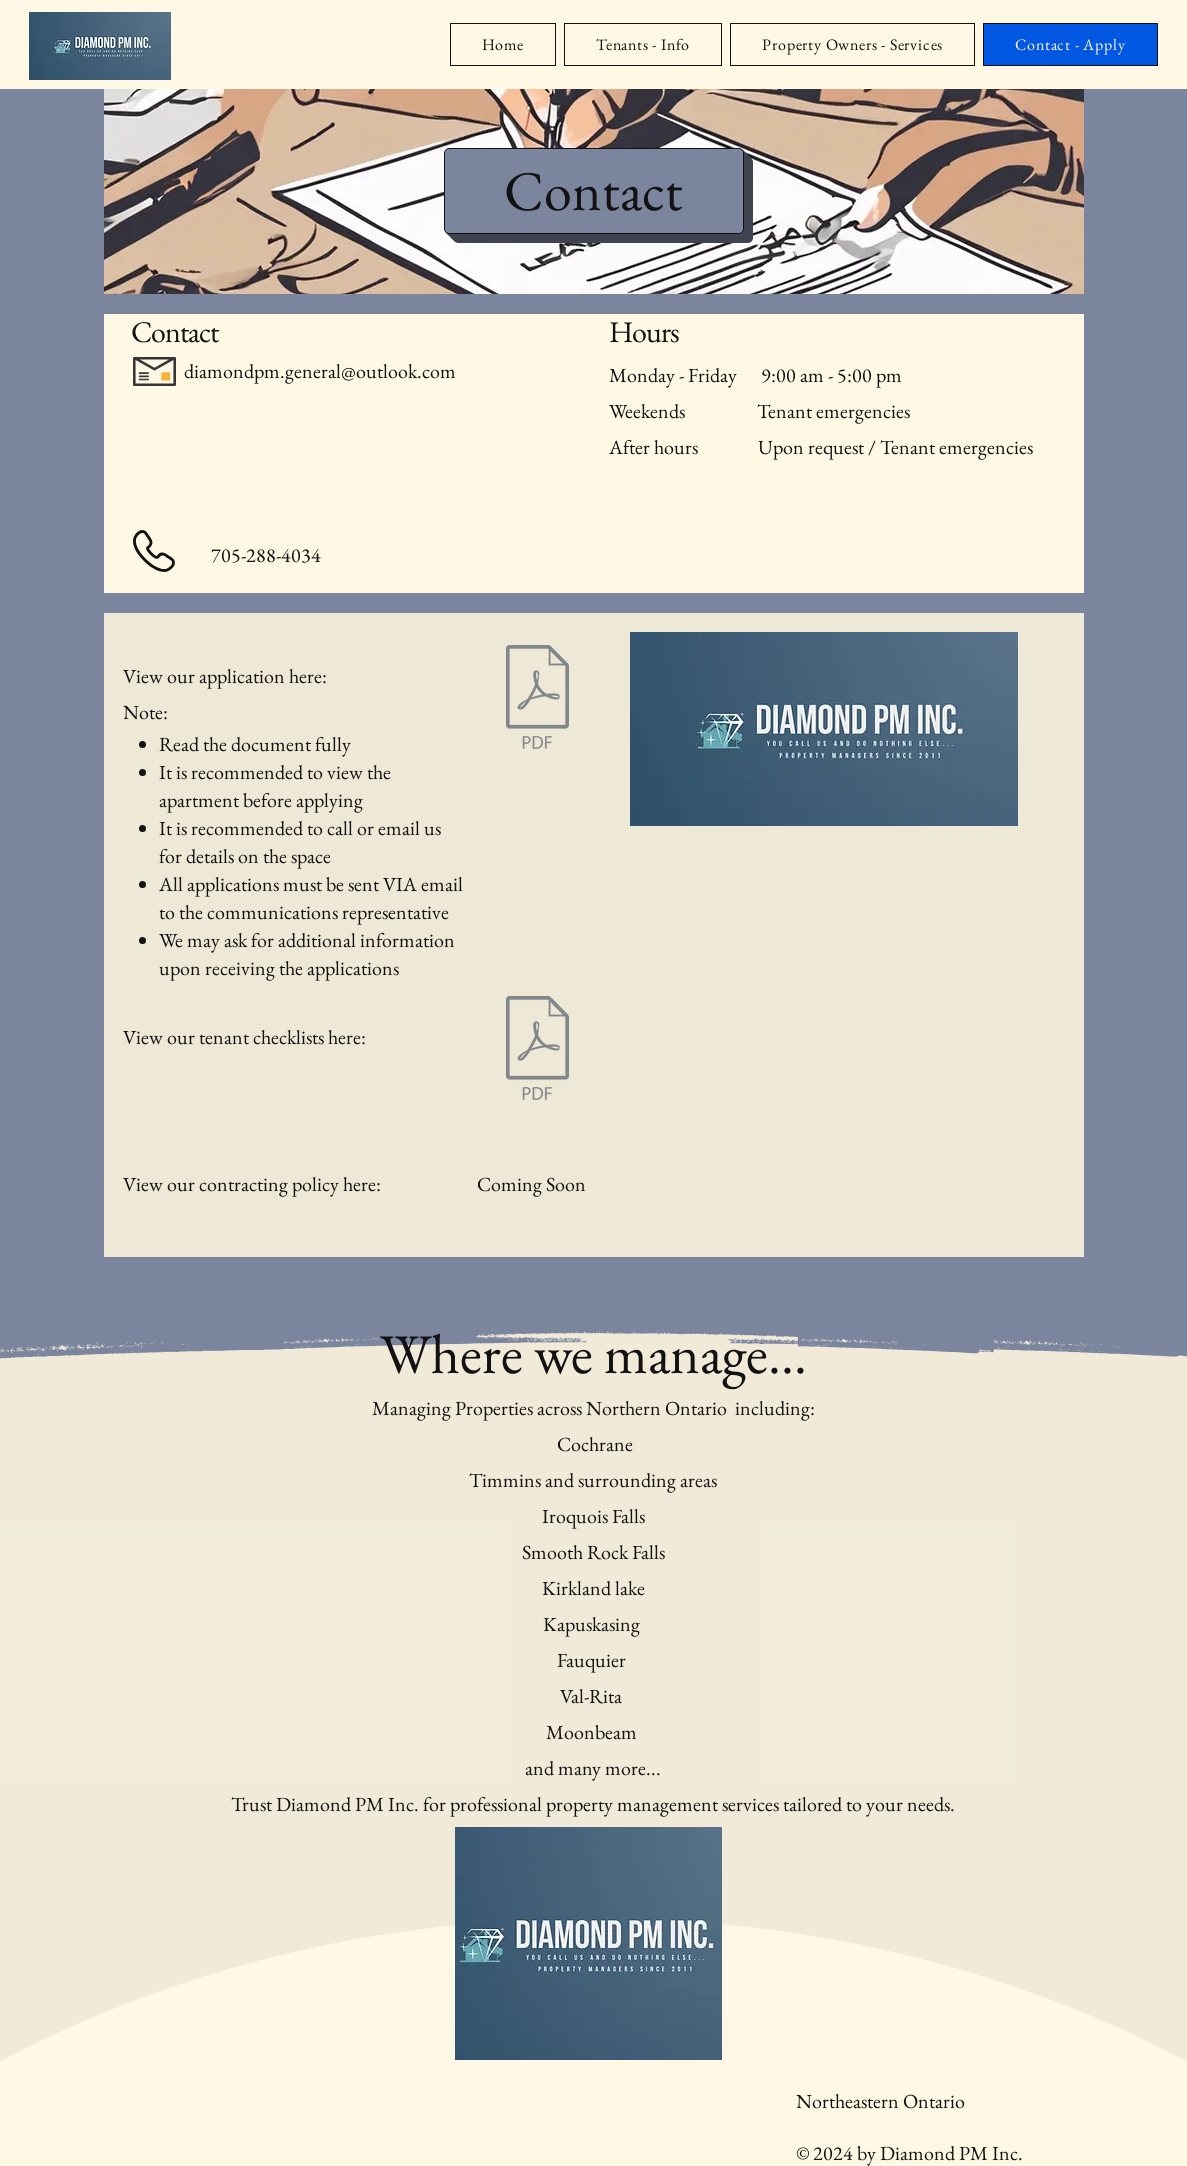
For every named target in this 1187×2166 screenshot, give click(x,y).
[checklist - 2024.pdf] (537, 1050)
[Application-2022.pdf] (537, 699)
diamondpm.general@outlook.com (320, 371)
